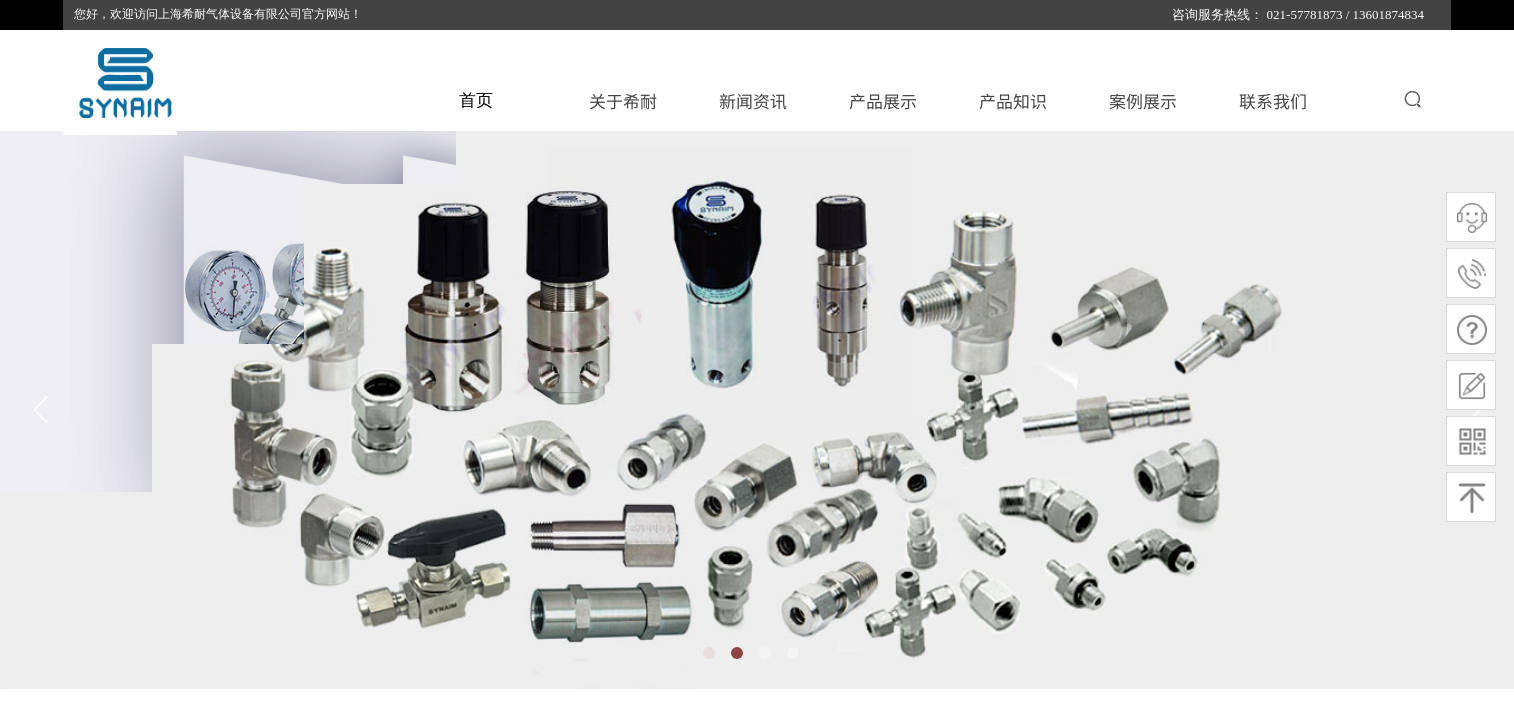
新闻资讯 (753, 100)
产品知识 (1013, 100)
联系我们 (1273, 100)
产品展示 (883, 100)
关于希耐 (623, 100)
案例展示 (1143, 100)
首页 (476, 100)
